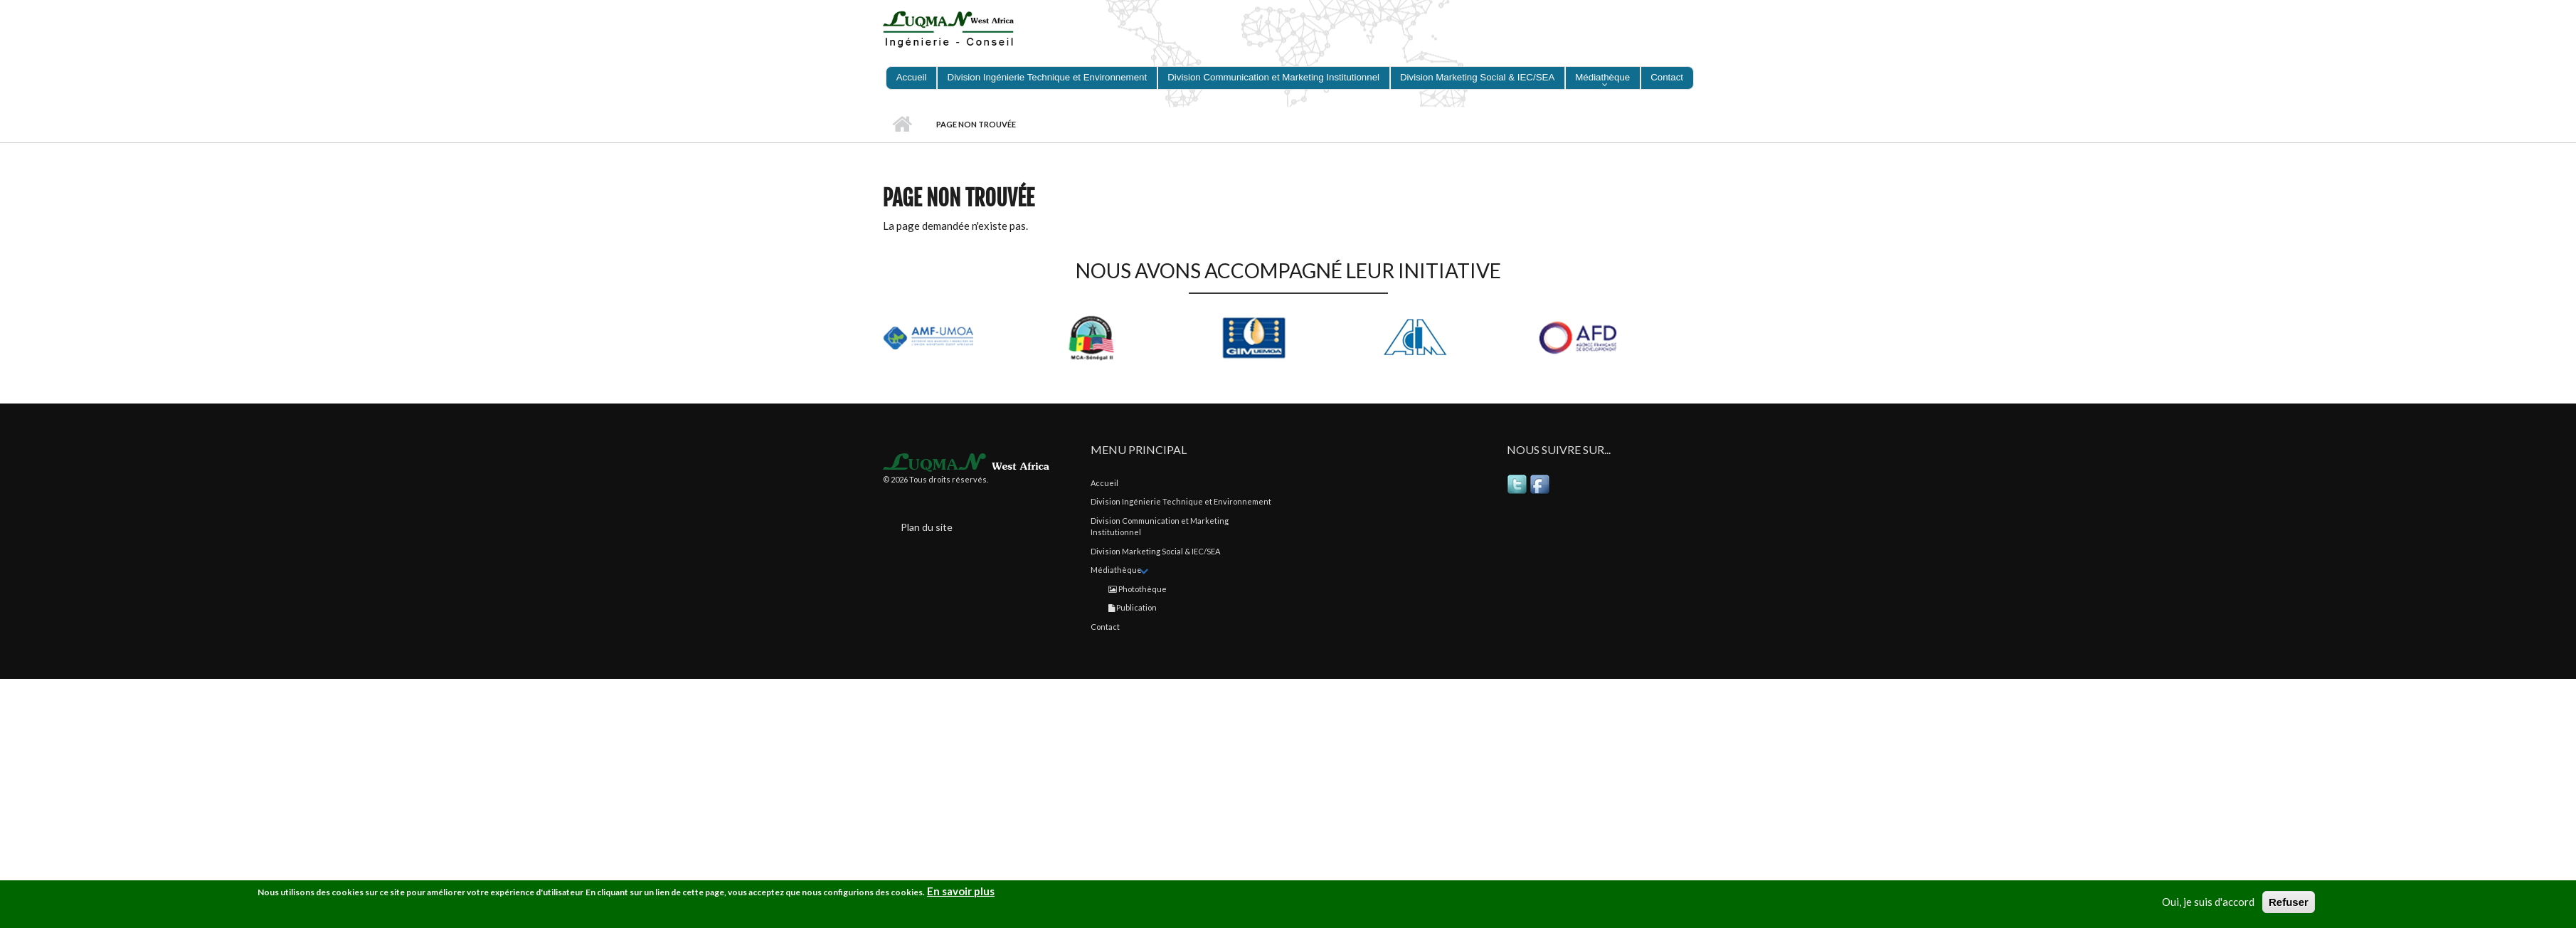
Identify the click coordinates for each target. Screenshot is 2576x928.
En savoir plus (961, 891)
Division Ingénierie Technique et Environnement (1050, 77)
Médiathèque (1606, 77)
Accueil (914, 77)
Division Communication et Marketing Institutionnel (1277, 77)
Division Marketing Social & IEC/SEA (1481, 77)
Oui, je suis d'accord (2208, 901)
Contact (1670, 77)
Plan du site (927, 527)
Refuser (2289, 902)
